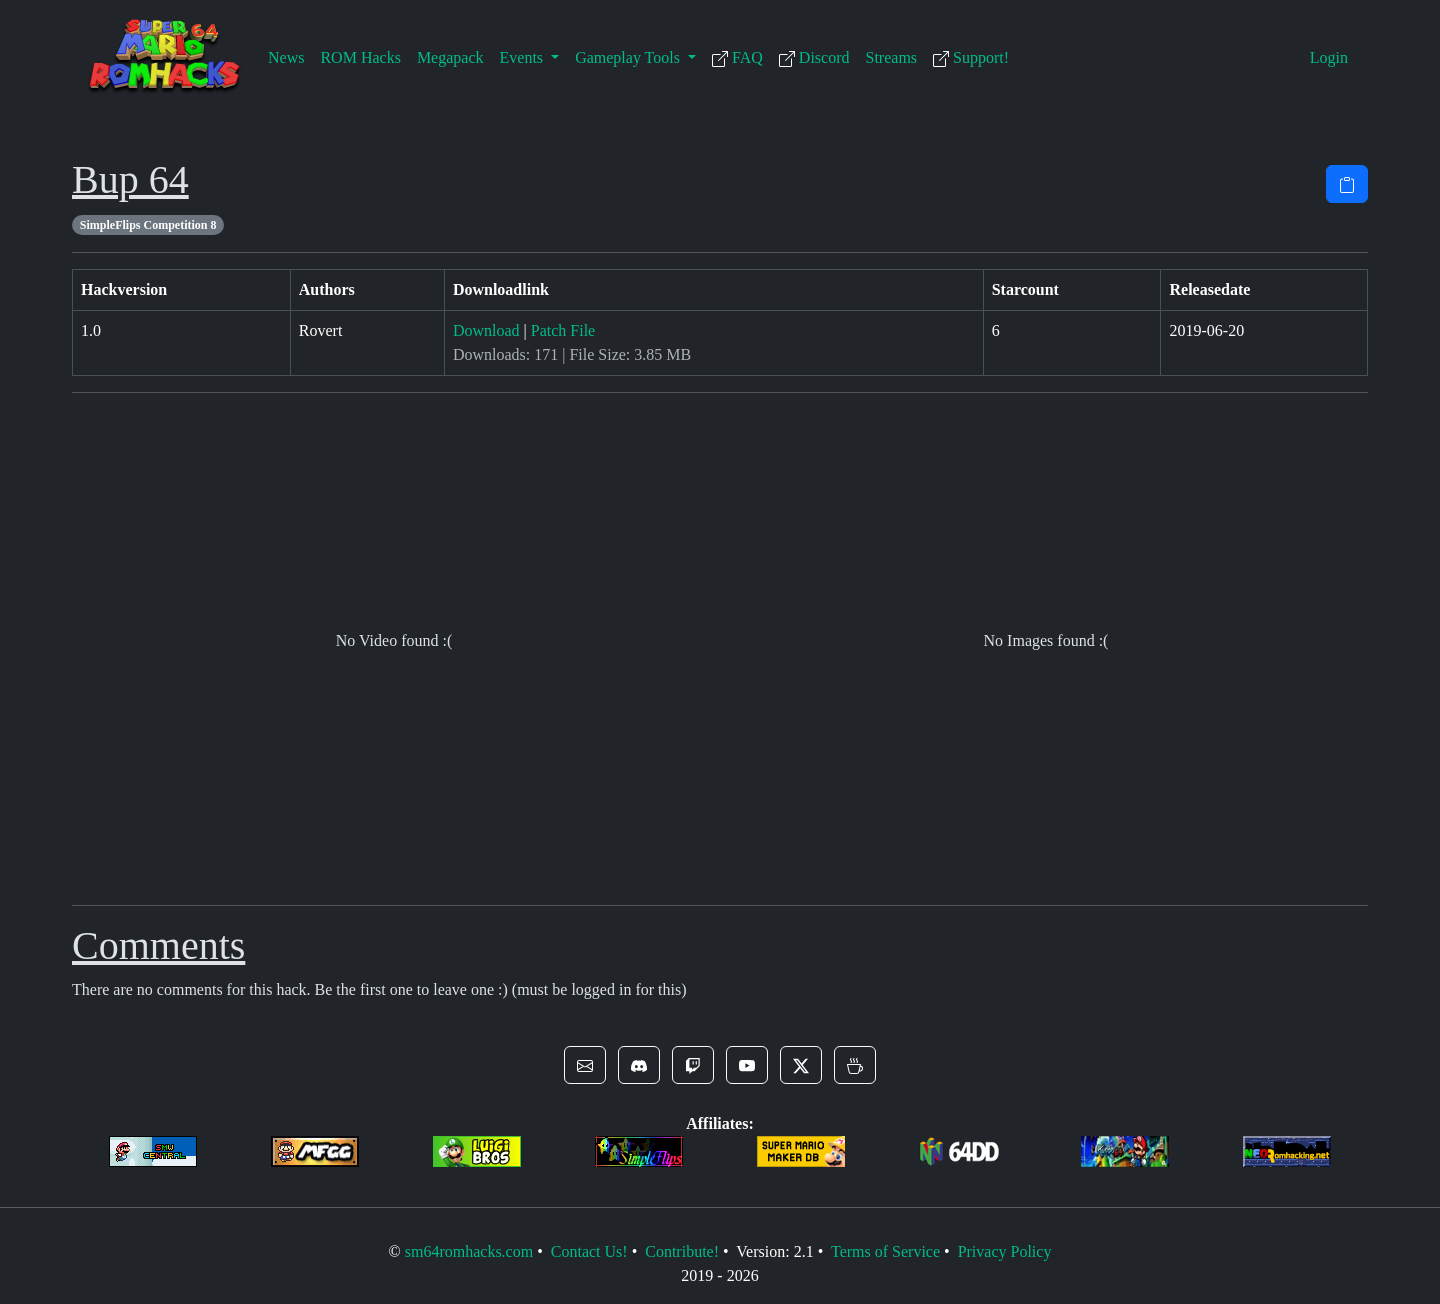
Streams (892, 57)
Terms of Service (885, 1251)
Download (486, 330)
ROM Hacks (360, 57)
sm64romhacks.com (469, 1251)
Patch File (563, 330)
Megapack (450, 57)
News (286, 57)
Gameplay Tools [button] (629, 57)
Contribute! (682, 1251)
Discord (814, 58)
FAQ (737, 58)
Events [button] (524, 57)
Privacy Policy (1005, 1251)
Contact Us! (589, 1251)
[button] (585, 1065)
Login (1329, 57)
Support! (971, 58)
